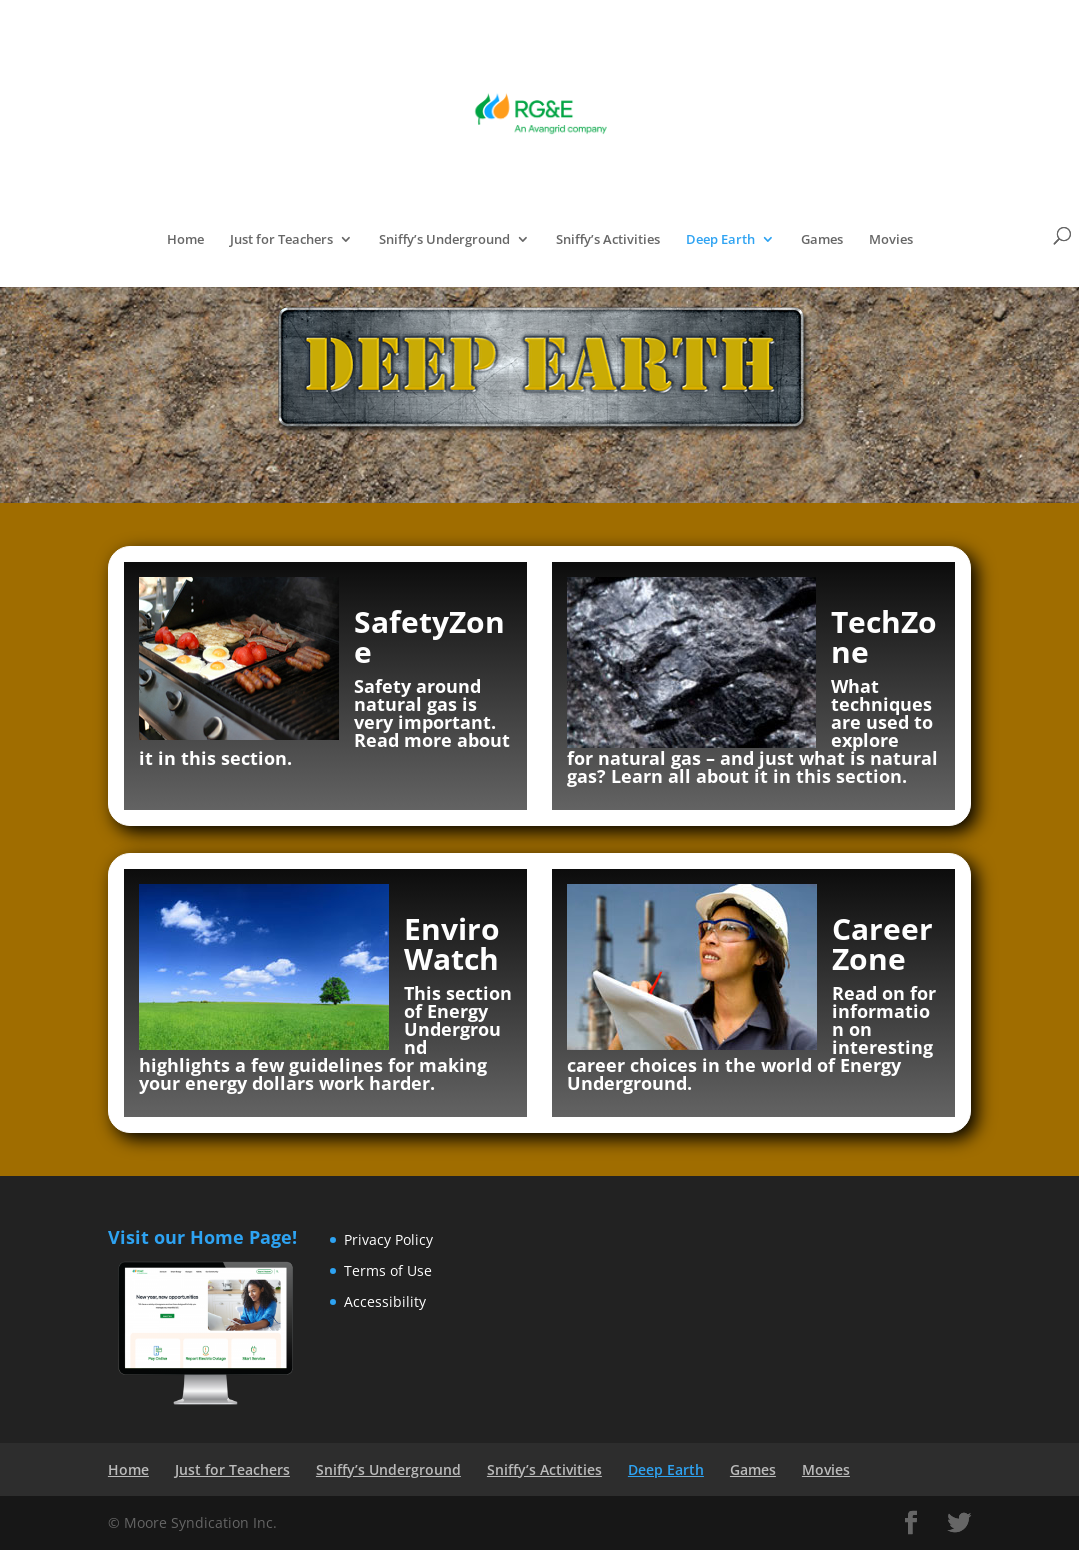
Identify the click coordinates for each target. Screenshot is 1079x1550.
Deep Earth (720, 240)
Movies (891, 240)
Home (185, 240)
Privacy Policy (388, 1239)
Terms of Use (388, 1270)
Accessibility (385, 1301)
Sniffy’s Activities (608, 240)
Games (822, 240)
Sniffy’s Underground (444, 240)
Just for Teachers (281, 240)
